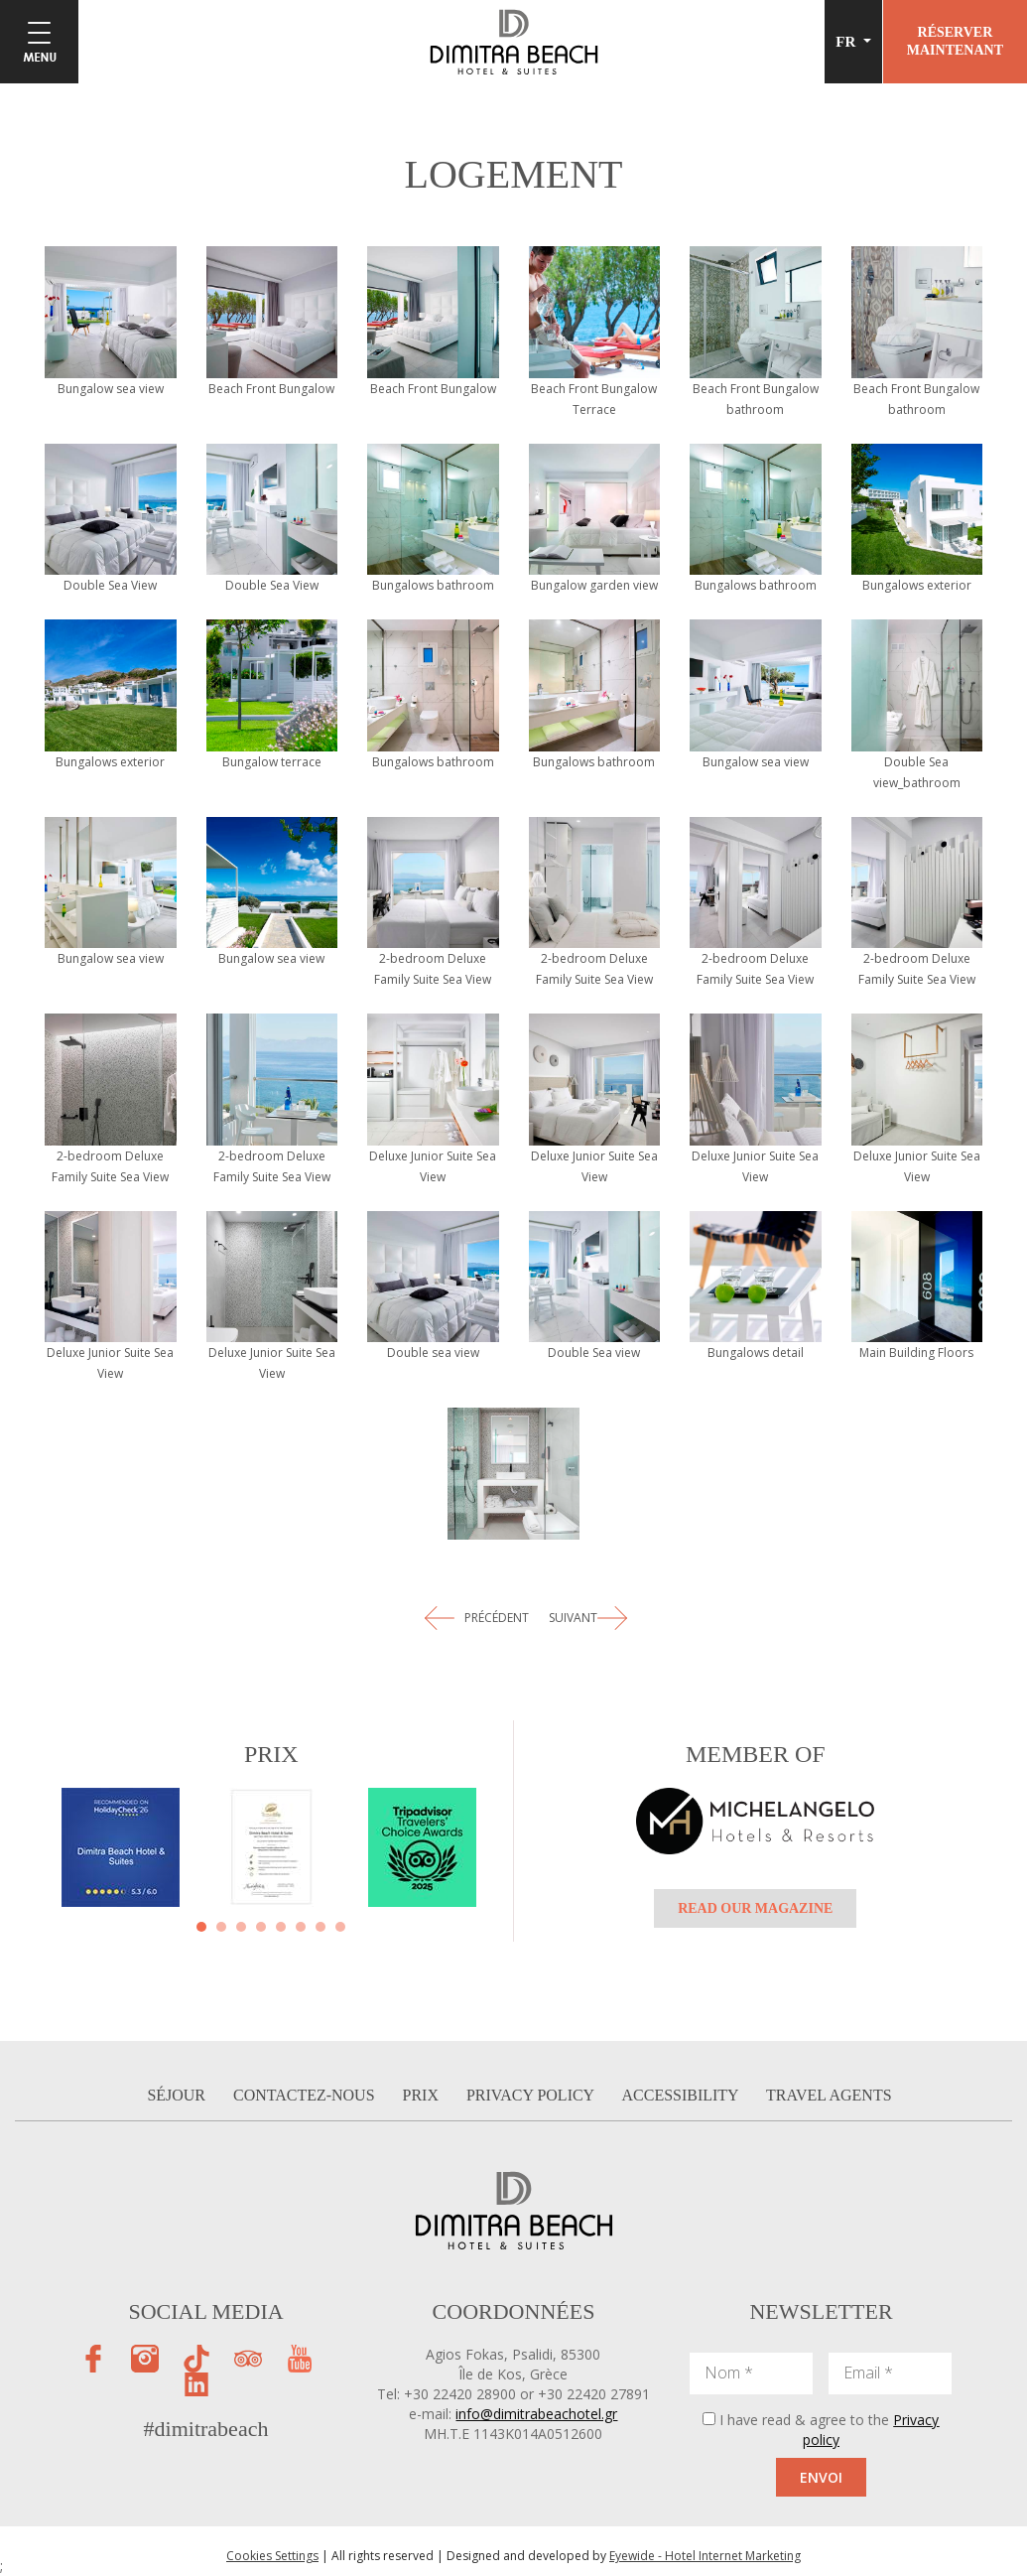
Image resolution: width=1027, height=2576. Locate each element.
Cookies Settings (272, 2555)
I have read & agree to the (829, 2429)
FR (847, 42)
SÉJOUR (178, 2095)
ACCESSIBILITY (682, 2095)
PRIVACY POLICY (532, 2095)
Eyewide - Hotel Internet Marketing (705, 2555)
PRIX (422, 2095)
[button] (201, 1927)
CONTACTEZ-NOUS (306, 2095)
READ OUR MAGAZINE (755, 1908)
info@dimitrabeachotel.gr (536, 2413)
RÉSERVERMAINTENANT (955, 41)
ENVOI (821, 2477)
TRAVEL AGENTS (829, 2095)
